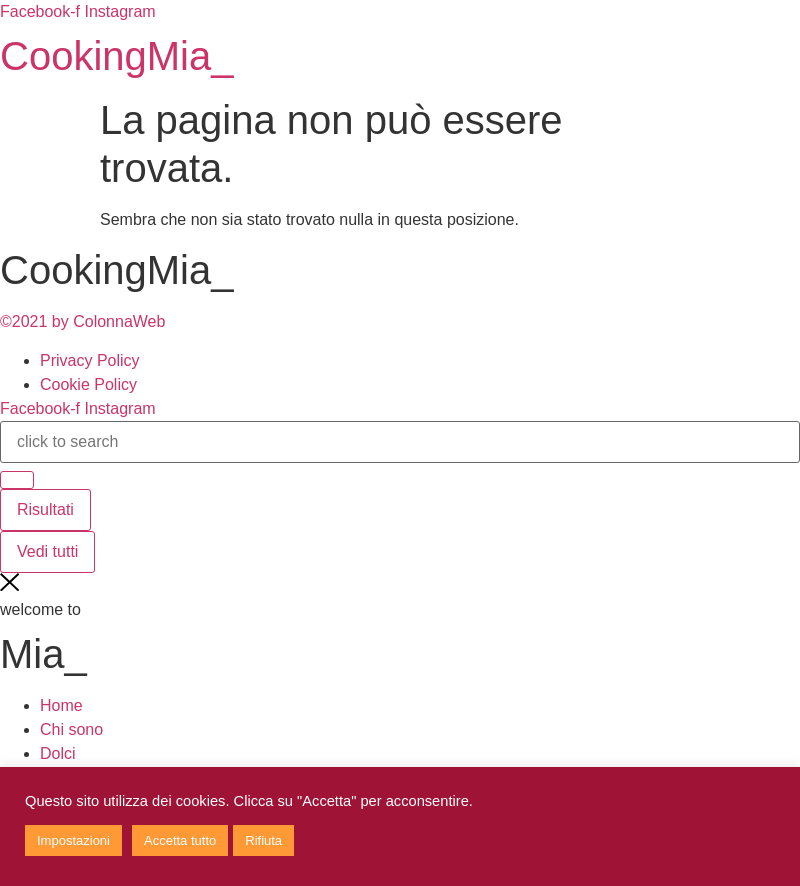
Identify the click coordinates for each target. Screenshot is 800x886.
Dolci (58, 753)
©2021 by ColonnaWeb (82, 321)
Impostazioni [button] (73, 840)
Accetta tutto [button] (180, 840)
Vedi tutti (47, 551)
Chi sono (71, 729)
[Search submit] (17, 480)
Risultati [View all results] (45, 509)
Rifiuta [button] (263, 840)
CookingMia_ (116, 56)
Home (61, 705)
